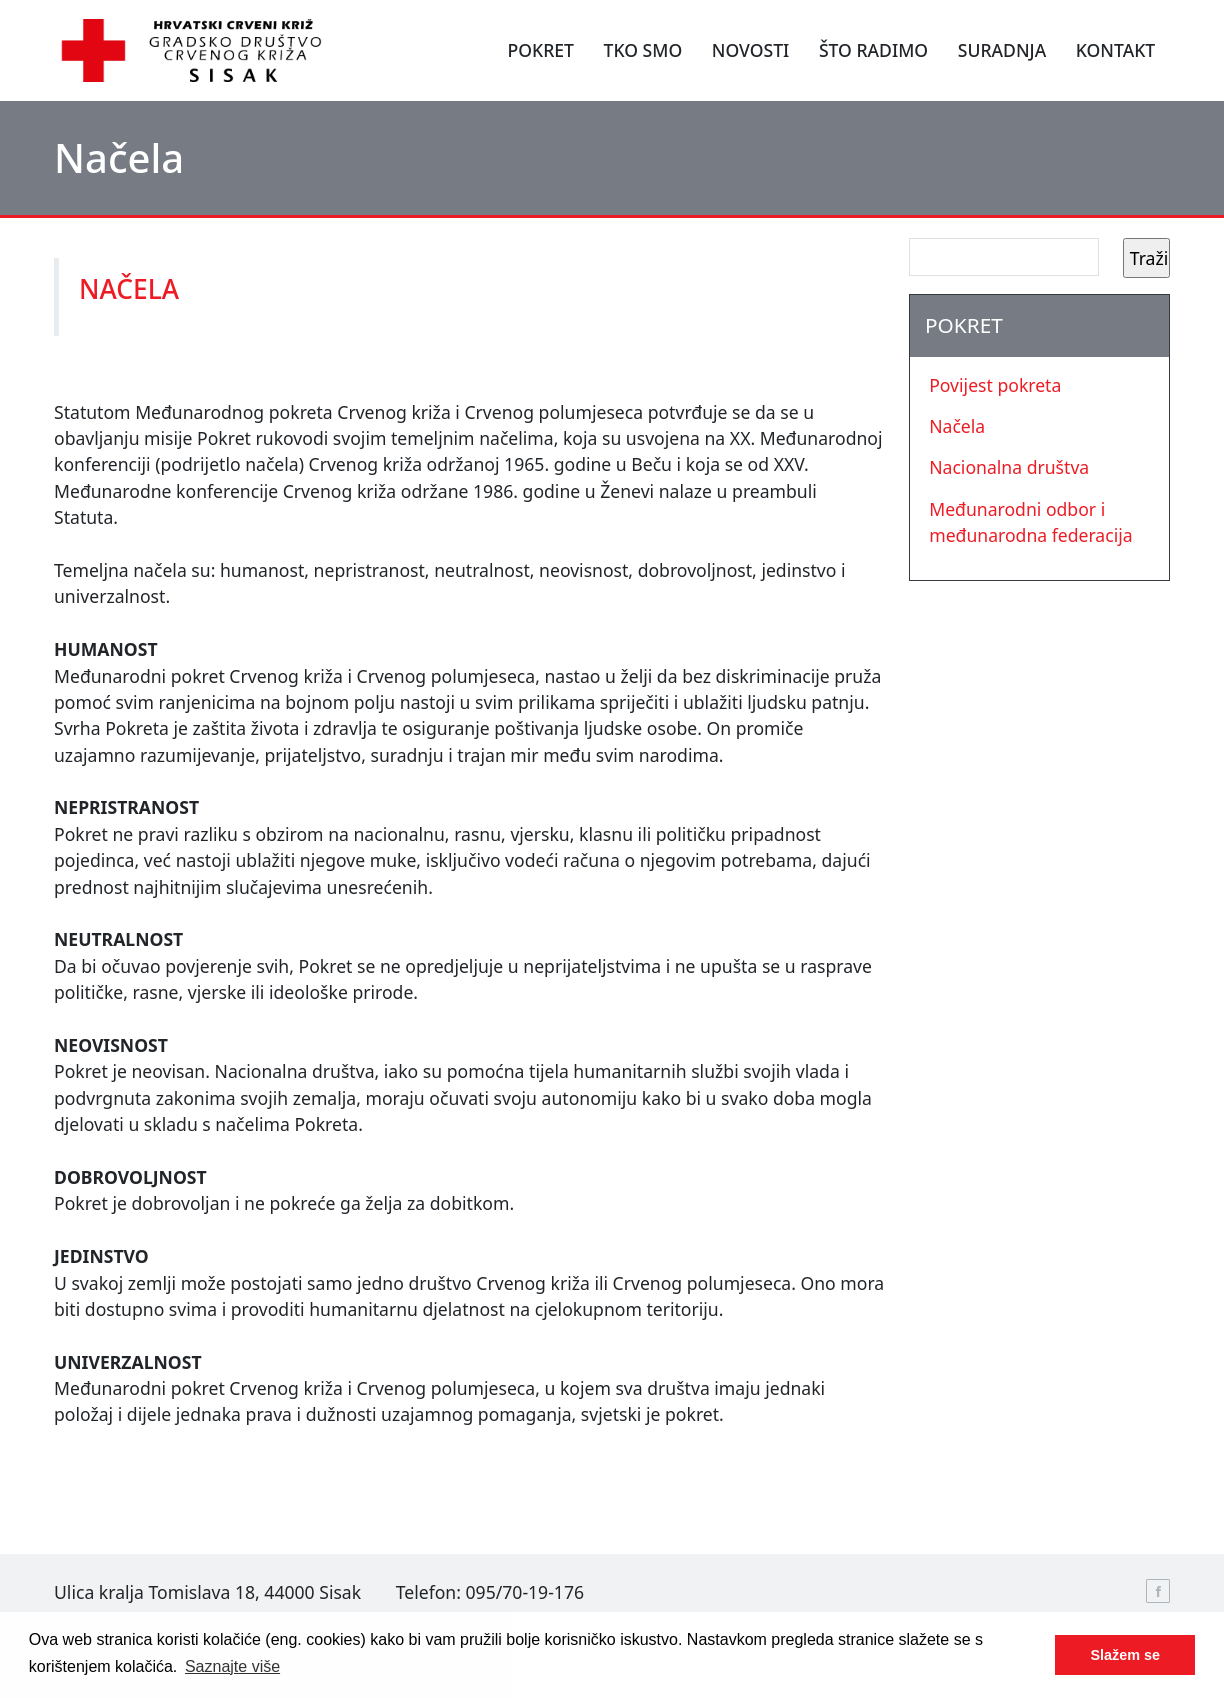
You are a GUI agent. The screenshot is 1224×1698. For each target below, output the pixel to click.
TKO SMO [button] (643, 50)
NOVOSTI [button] (751, 50)
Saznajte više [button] (232, 1666)
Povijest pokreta (995, 385)
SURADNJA (1002, 50)
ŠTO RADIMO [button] (873, 50)
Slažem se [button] (1125, 1655)
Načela (957, 426)
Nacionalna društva (1009, 467)
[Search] (1004, 257)
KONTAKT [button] (1115, 50)
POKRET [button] (540, 50)
